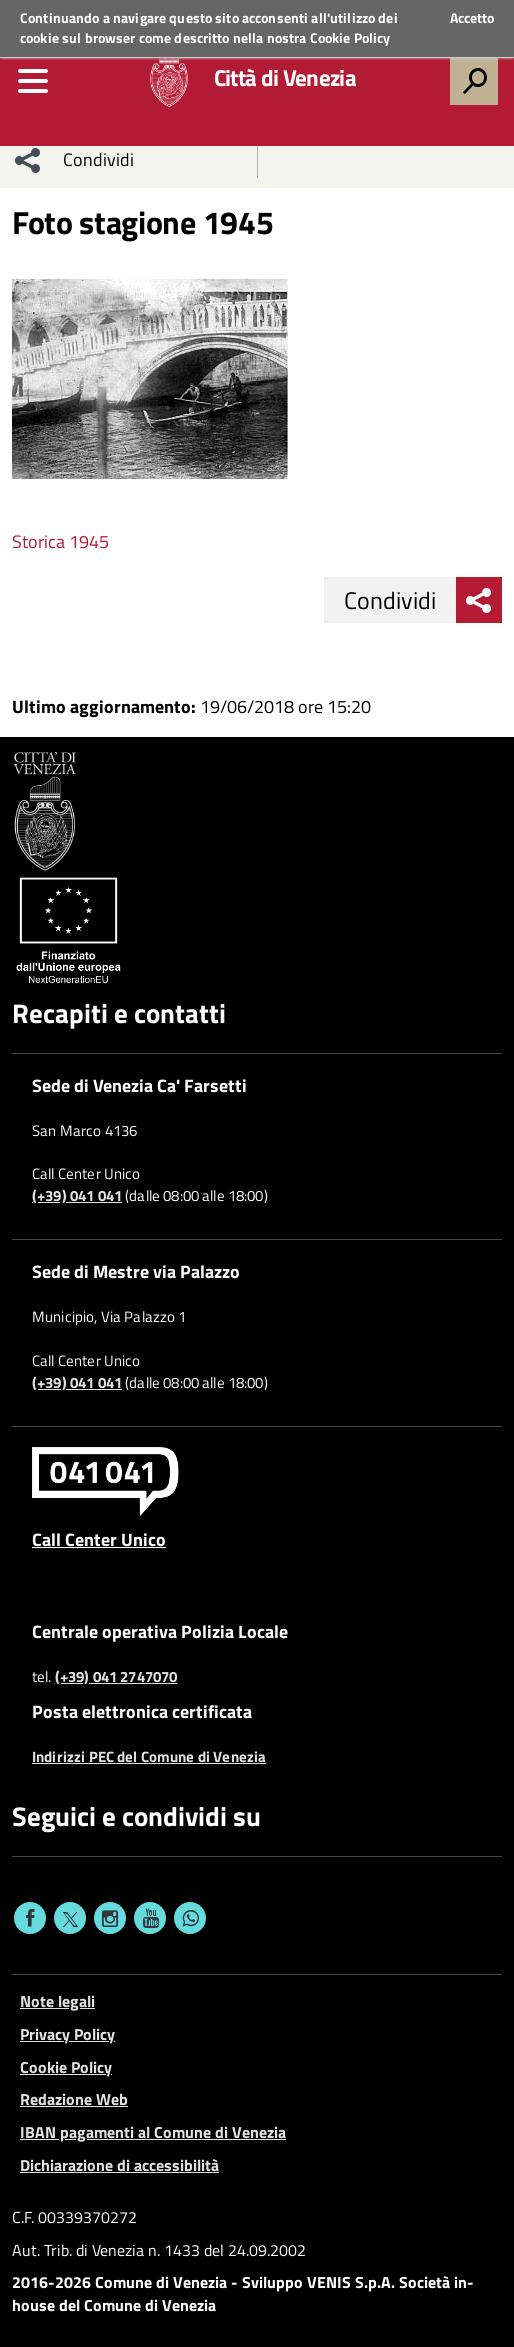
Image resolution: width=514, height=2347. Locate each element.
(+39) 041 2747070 (116, 1677)
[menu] (33, 81)
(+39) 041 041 (77, 1196)
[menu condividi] (28, 160)
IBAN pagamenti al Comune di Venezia (153, 2132)
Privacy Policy (67, 2034)
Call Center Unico (99, 1539)
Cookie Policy (350, 37)
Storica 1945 (60, 541)
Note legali (57, 2001)
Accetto (472, 18)
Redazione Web (74, 2099)
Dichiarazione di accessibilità (119, 2165)
